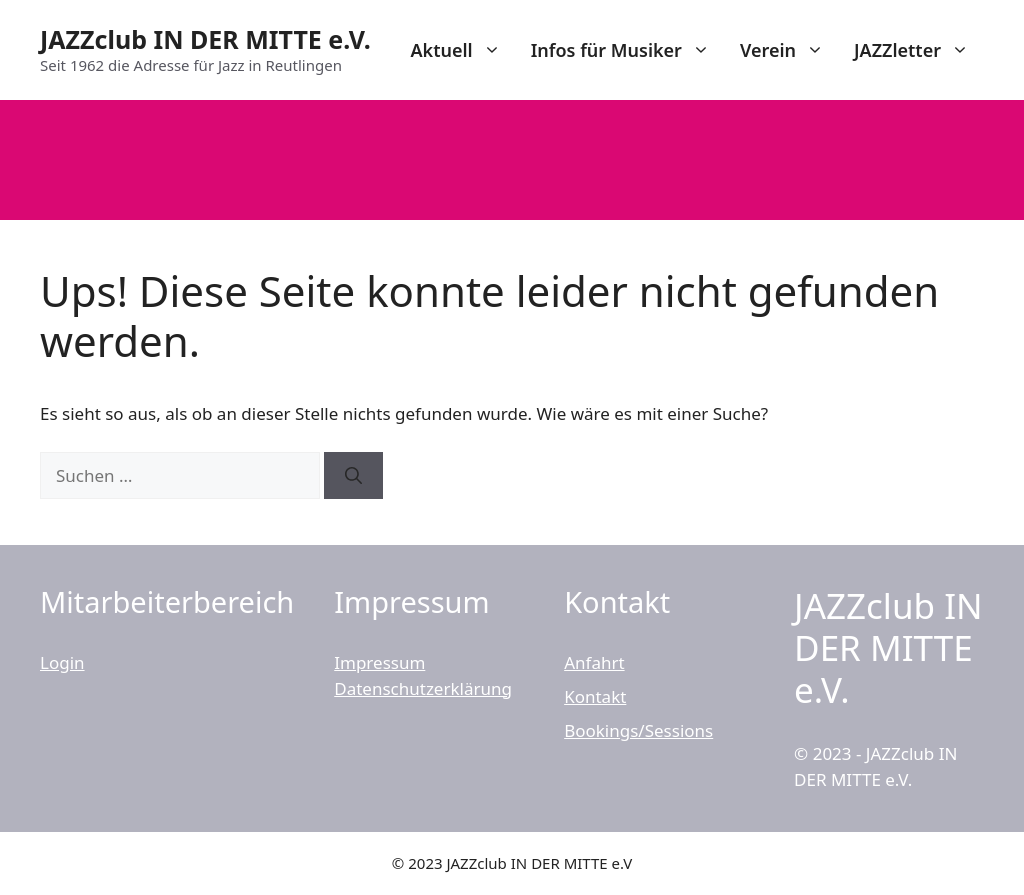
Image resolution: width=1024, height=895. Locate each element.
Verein (789, 50)
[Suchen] (353, 476)
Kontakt (595, 696)
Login (62, 662)
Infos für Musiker (628, 50)
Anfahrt (594, 662)
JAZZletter (919, 50)
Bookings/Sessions (638, 730)
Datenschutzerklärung (423, 688)
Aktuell (462, 50)
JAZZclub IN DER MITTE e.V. (205, 39)
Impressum (379, 662)
